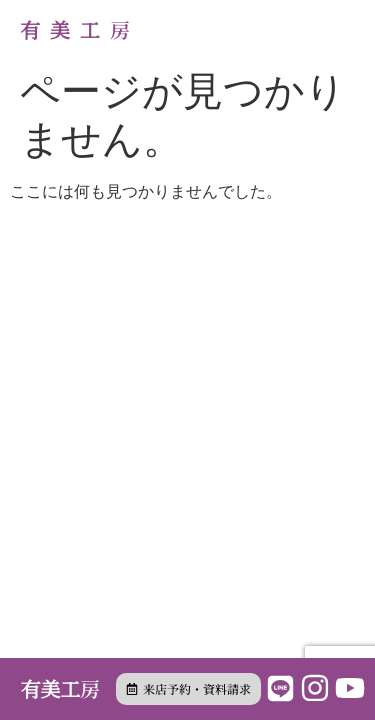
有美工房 (80, 29)
